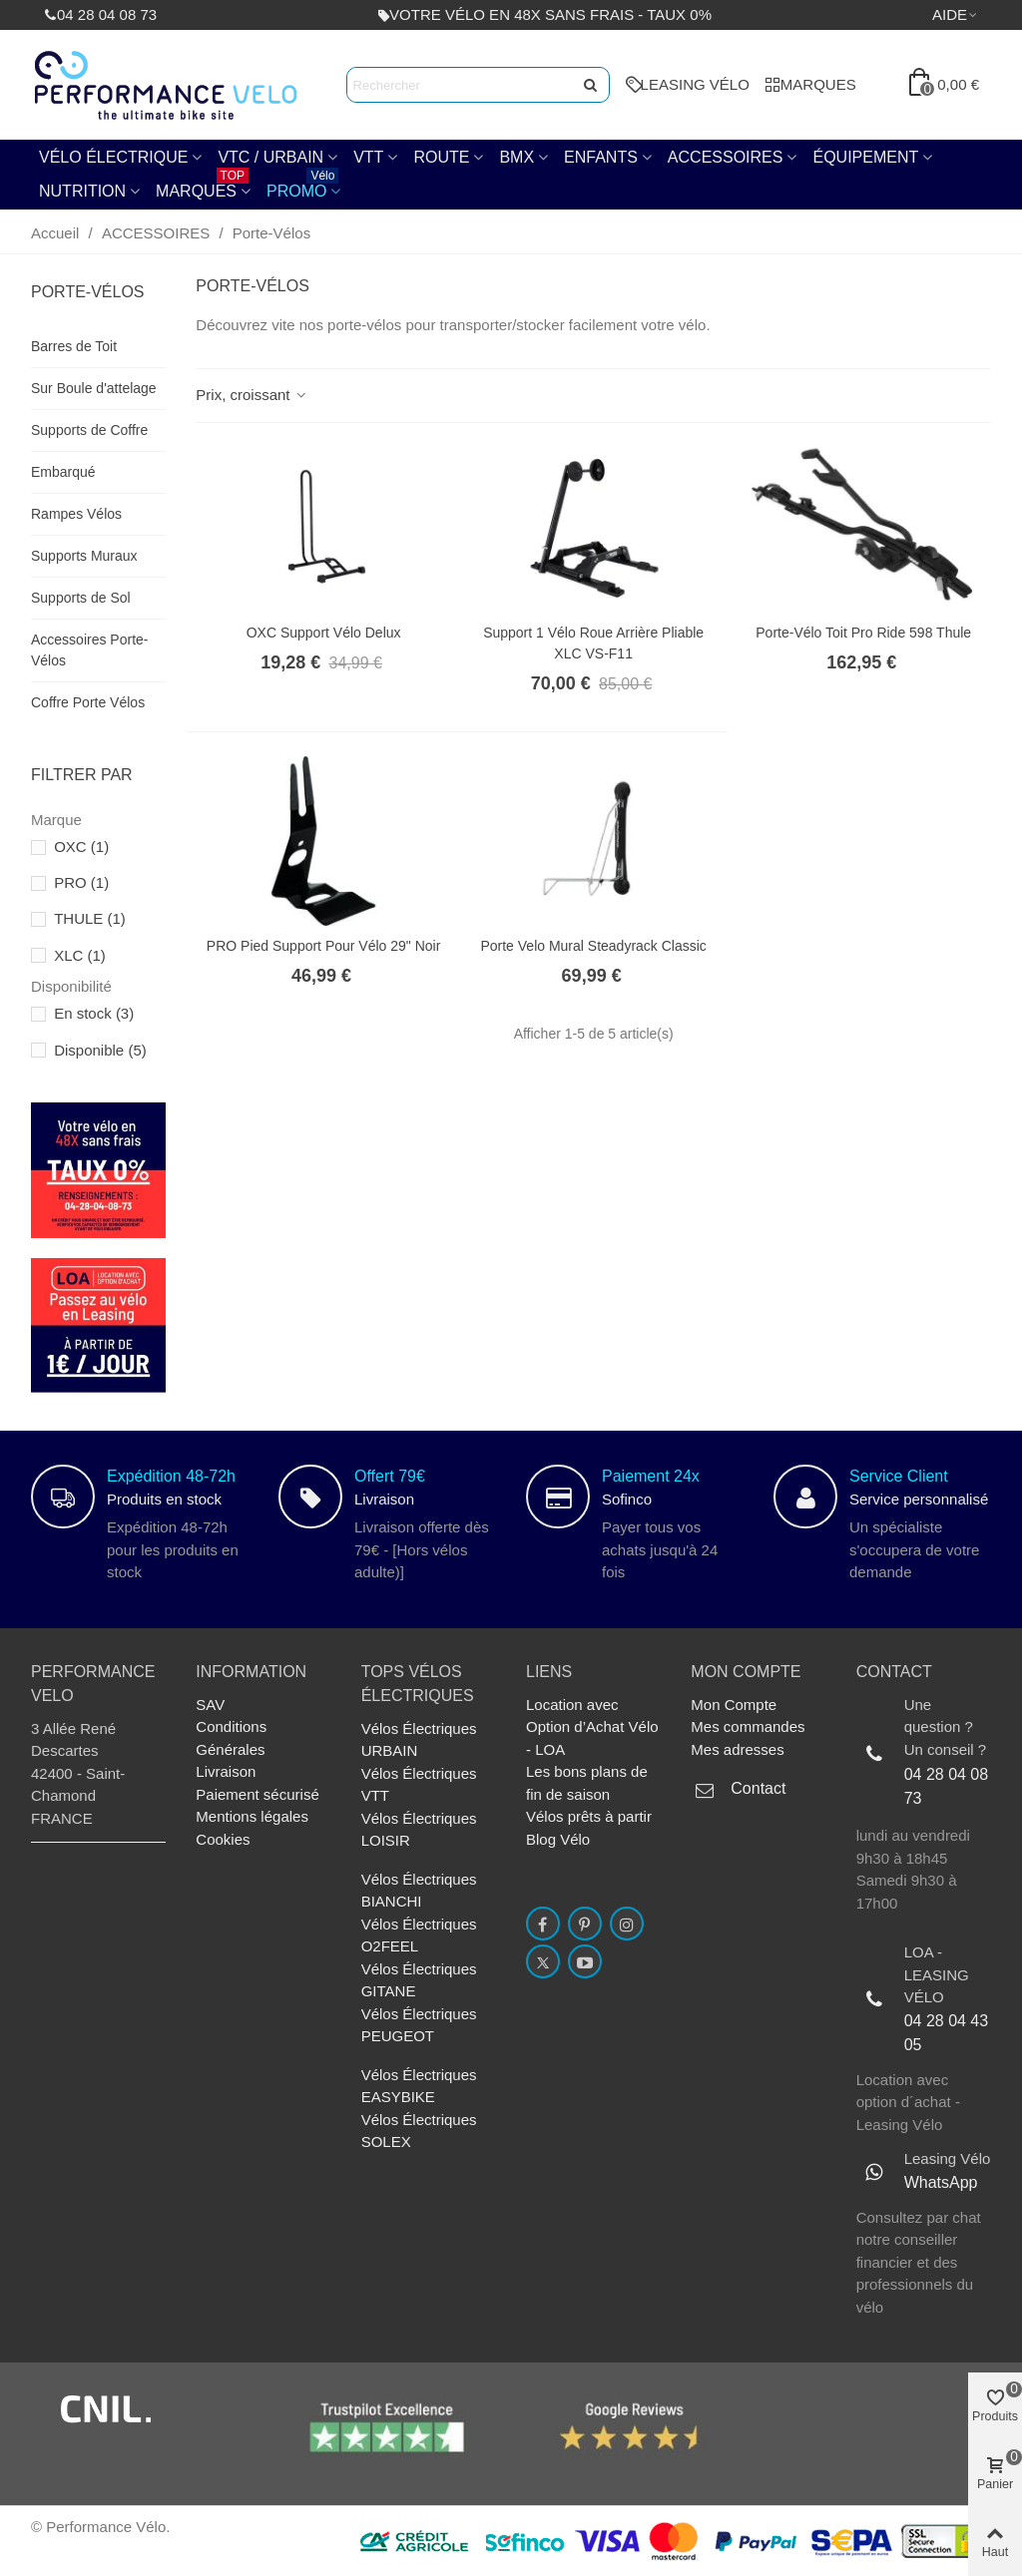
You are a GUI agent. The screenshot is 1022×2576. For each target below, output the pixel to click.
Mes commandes (747, 1726)
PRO (81, 882)
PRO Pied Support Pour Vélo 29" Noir (324, 946)
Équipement (865, 157)
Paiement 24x (651, 1476)
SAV (210, 1704)
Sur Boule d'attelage (94, 388)
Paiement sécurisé (257, 1794)
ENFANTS (601, 157)
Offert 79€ (389, 1476)
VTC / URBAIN (270, 157)
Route (441, 157)
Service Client (898, 1476)
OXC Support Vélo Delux (324, 633)
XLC (80, 955)
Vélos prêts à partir (589, 1816)
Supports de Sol (81, 598)
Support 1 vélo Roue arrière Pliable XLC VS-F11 (593, 643)
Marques (202, 187)
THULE (90, 918)
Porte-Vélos (88, 291)
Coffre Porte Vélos (88, 702)
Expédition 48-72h (171, 1476)
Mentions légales (252, 1816)
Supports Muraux (84, 556)
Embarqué (63, 472)
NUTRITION (82, 191)
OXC (81, 846)
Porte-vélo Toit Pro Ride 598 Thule (863, 633)
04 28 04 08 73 (946, 1786)
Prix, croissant (252, 394)
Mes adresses (737, 1749)
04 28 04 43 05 (946, 2032)
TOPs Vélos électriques (417, 1683)
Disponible (100, 1050)
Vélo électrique (113, 157)
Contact (758, 1788)
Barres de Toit (74, 346)
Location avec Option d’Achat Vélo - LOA (592, 1727)
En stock (94, 1013)
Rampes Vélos (76, 514)
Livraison (226, 1771)
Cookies (223, 1839)
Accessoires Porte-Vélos (89, 650)
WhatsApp (941, 2182)
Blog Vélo (558, 1839)
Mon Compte (733, 1704)
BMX (516, 157)
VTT (368, 157)
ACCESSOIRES (725, 157)
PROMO (302, 187)
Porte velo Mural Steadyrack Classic (593, 946)
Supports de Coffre (89, 430)
